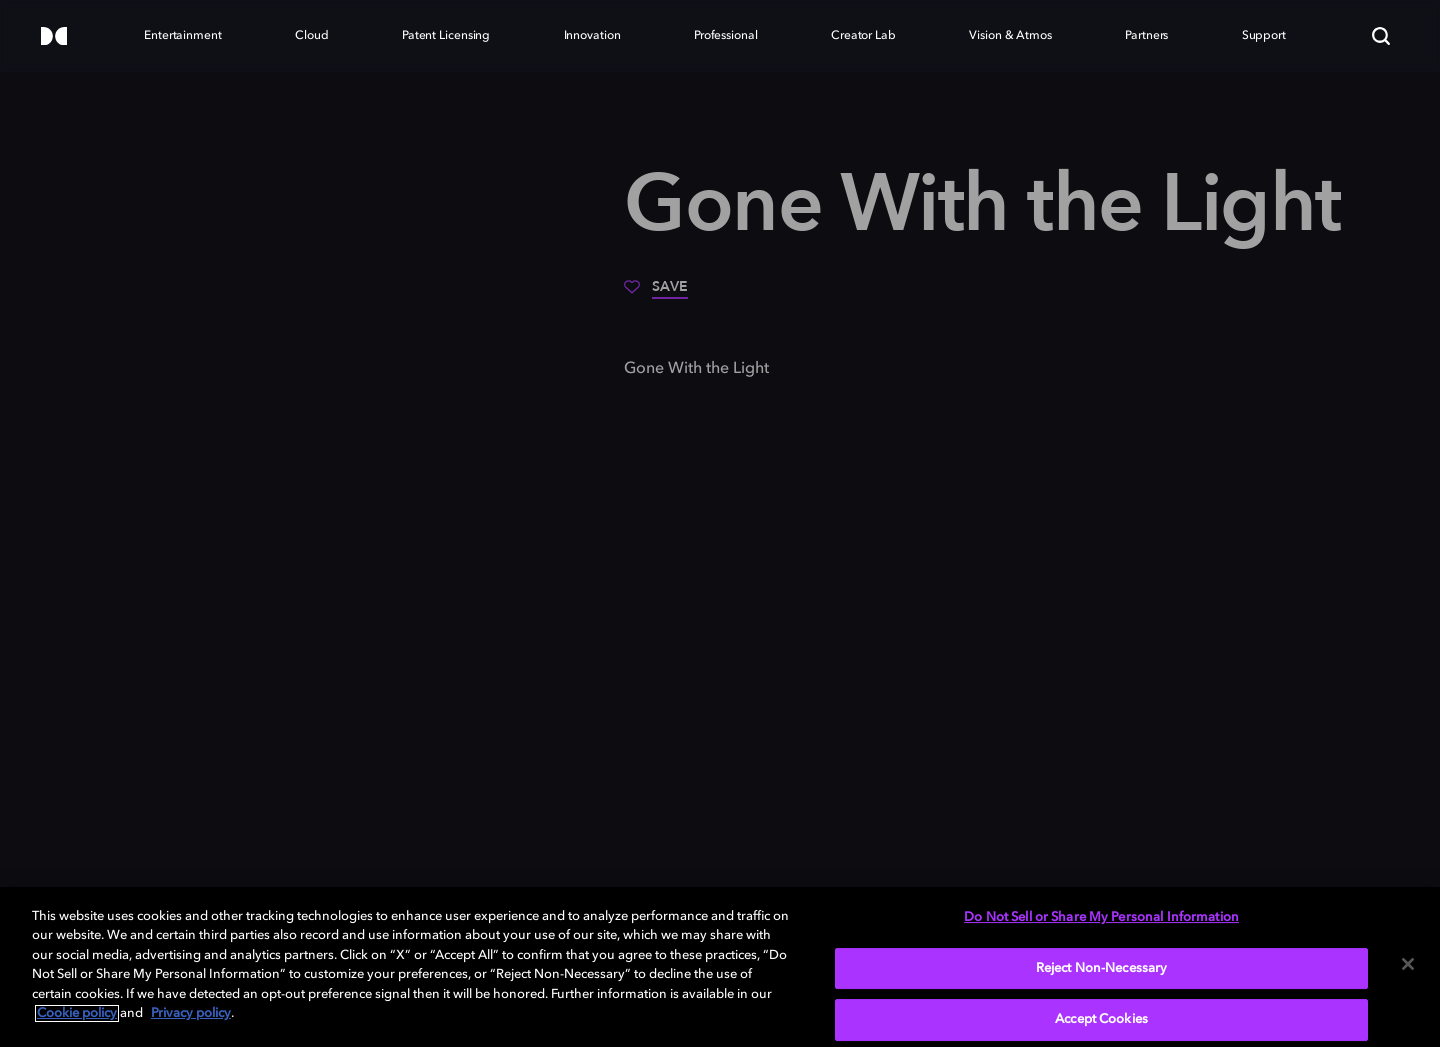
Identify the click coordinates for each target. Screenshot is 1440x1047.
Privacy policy (191, 1013)
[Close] (1408, 964)
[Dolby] (54, 37)
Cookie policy (77, 1013)
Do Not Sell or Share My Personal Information (1101, 917)
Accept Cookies (1101, 1019)
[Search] (1381, 36)
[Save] (656, 294)
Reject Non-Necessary (1102, 968)
